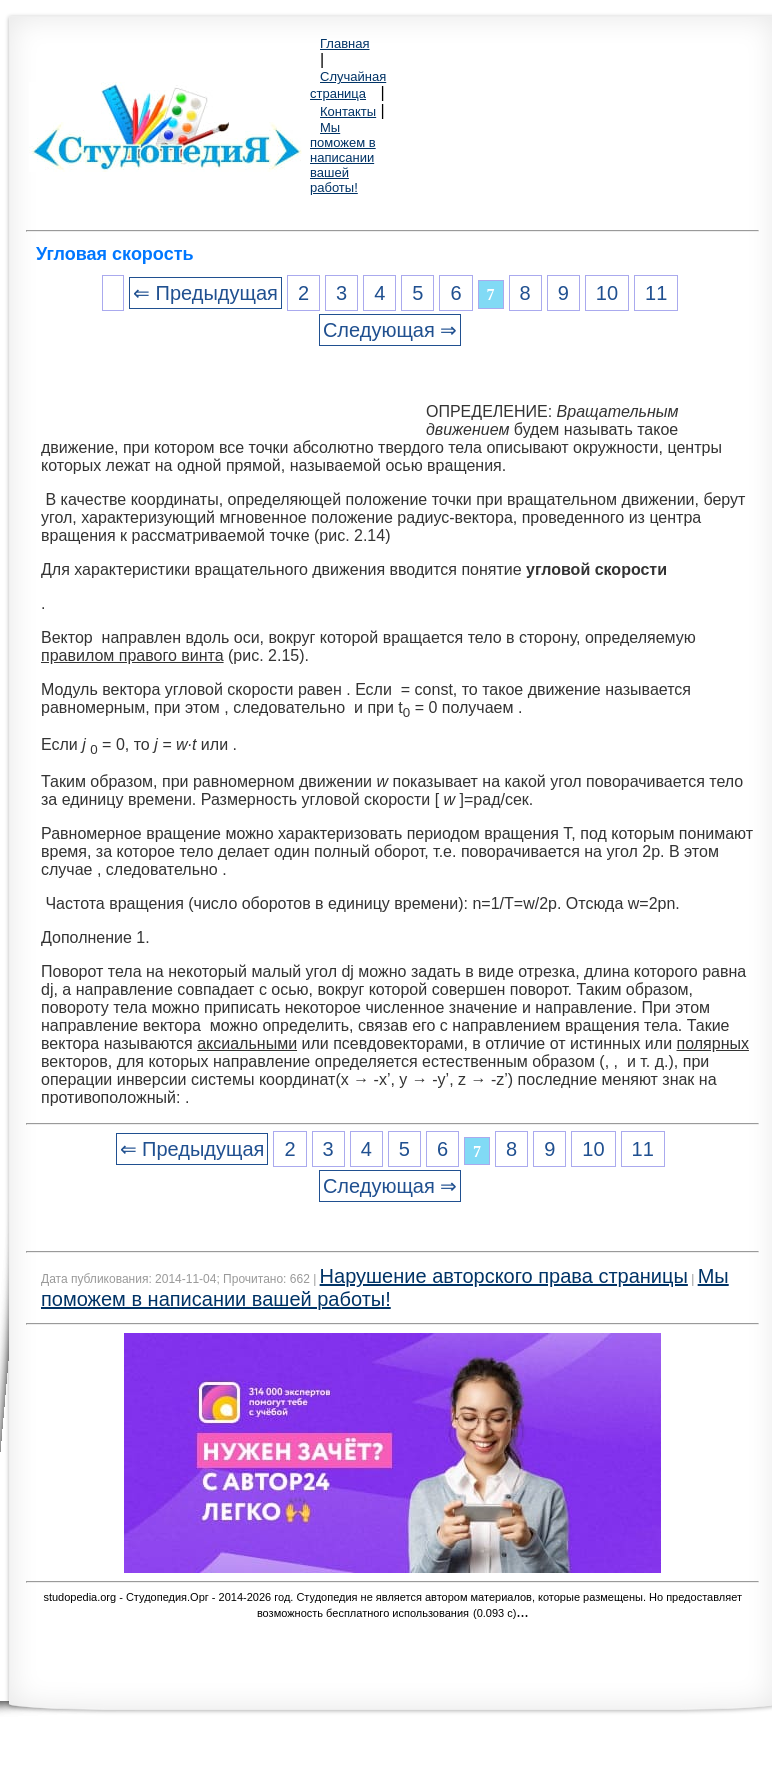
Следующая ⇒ (390, 330)
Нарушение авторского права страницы (504, 1276)
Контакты (348, 111)
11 (656, 293)
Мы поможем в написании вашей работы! (343, 157)
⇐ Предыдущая (205, 293)
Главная (344, 43)
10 (607, 293)
